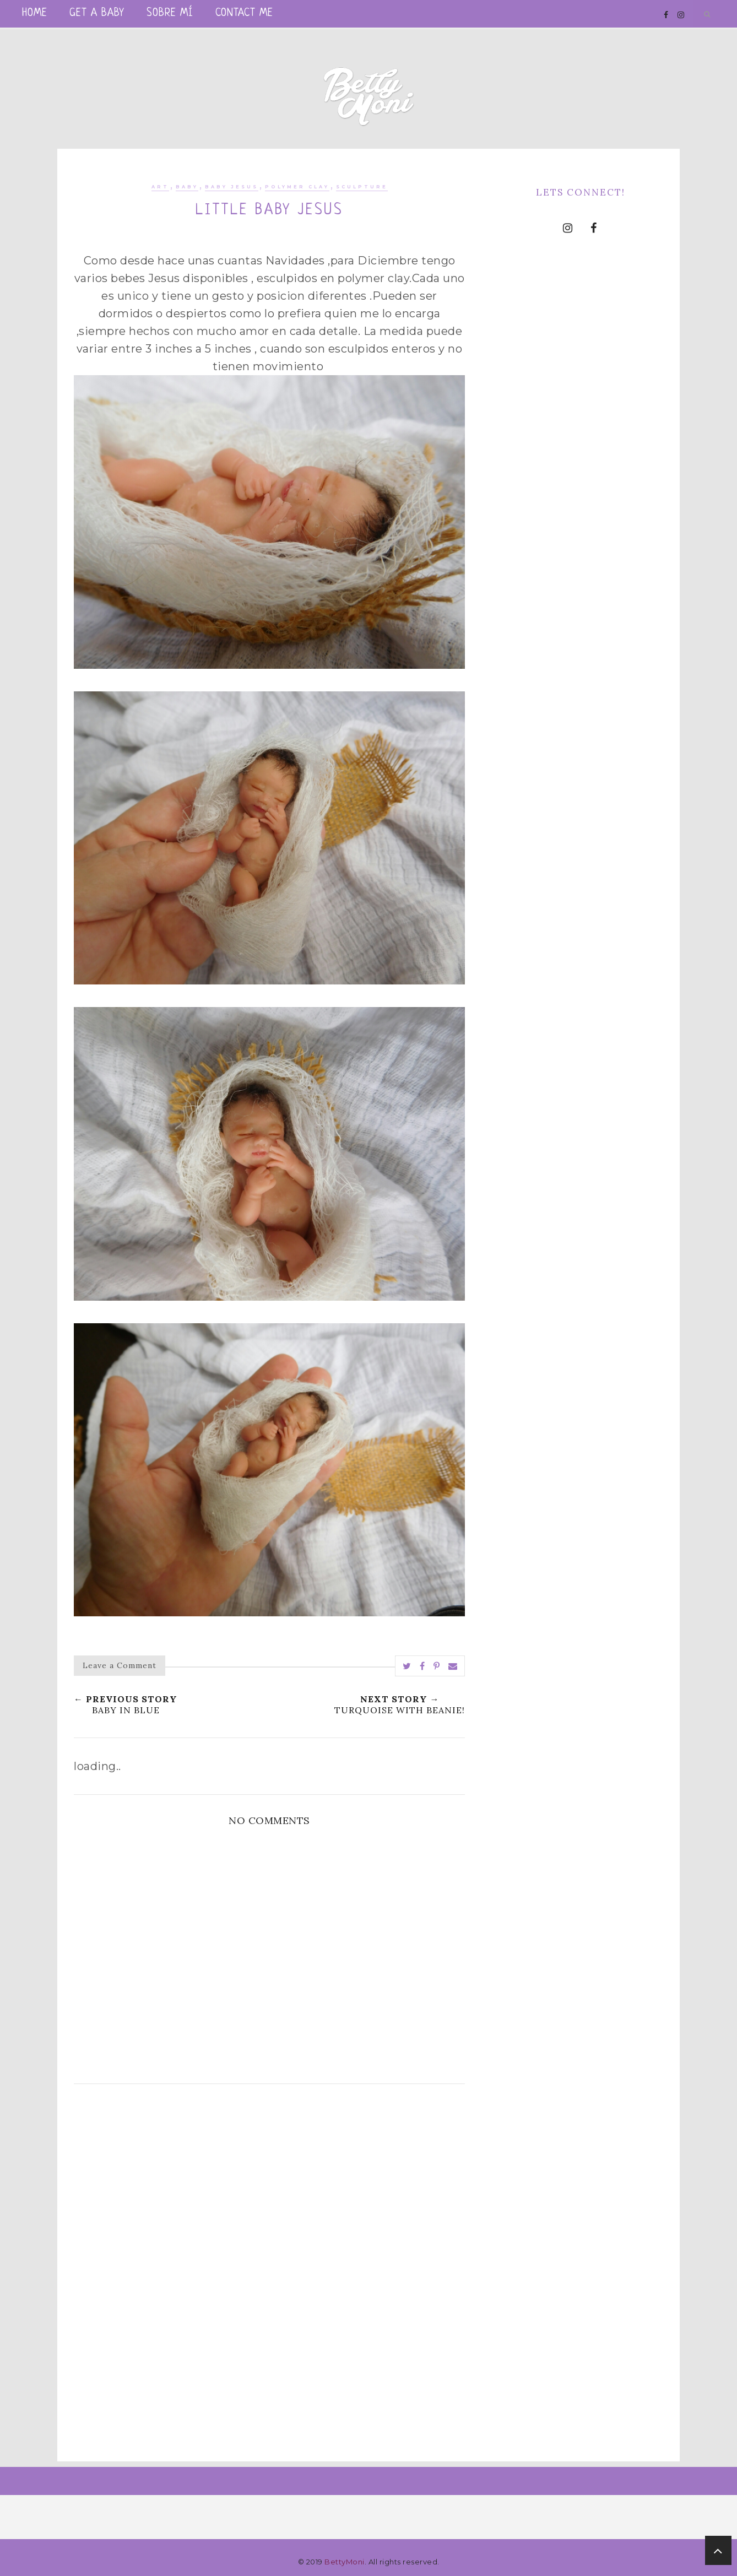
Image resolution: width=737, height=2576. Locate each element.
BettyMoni (344, 2561)
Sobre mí (170, 13)
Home (34, 13)
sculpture (362, 187)
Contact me (244, 13)
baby (187, 187)
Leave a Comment (119, 1665)
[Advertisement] (269, 2191)
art (160, 187)
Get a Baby (96, 13)
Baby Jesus (231, 187)
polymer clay (297, 187)
